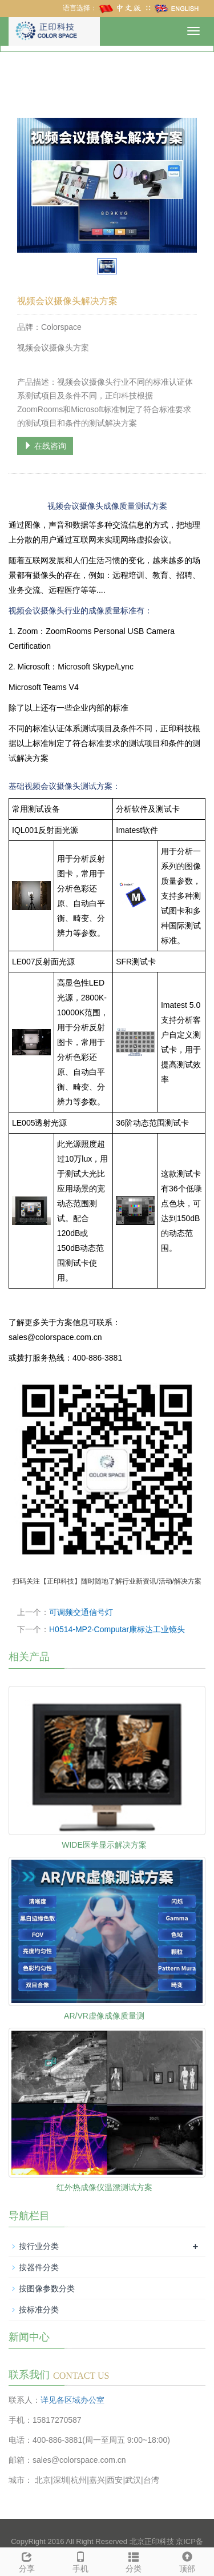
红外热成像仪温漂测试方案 (104, 2187)
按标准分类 (39, 2309)
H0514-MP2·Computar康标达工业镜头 (117, 1629)
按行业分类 (39, 2246)
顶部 (187, 2560)
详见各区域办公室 (72, 2399)
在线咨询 (45, 445)
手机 (80, 2560)
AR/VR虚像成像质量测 (104, 2015)
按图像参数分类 (47, 2288)
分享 (27, 2560)
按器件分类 (39, 2267)
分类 (134, 2560)
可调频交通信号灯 (81, 1612)
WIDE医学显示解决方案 (104, 1844)
